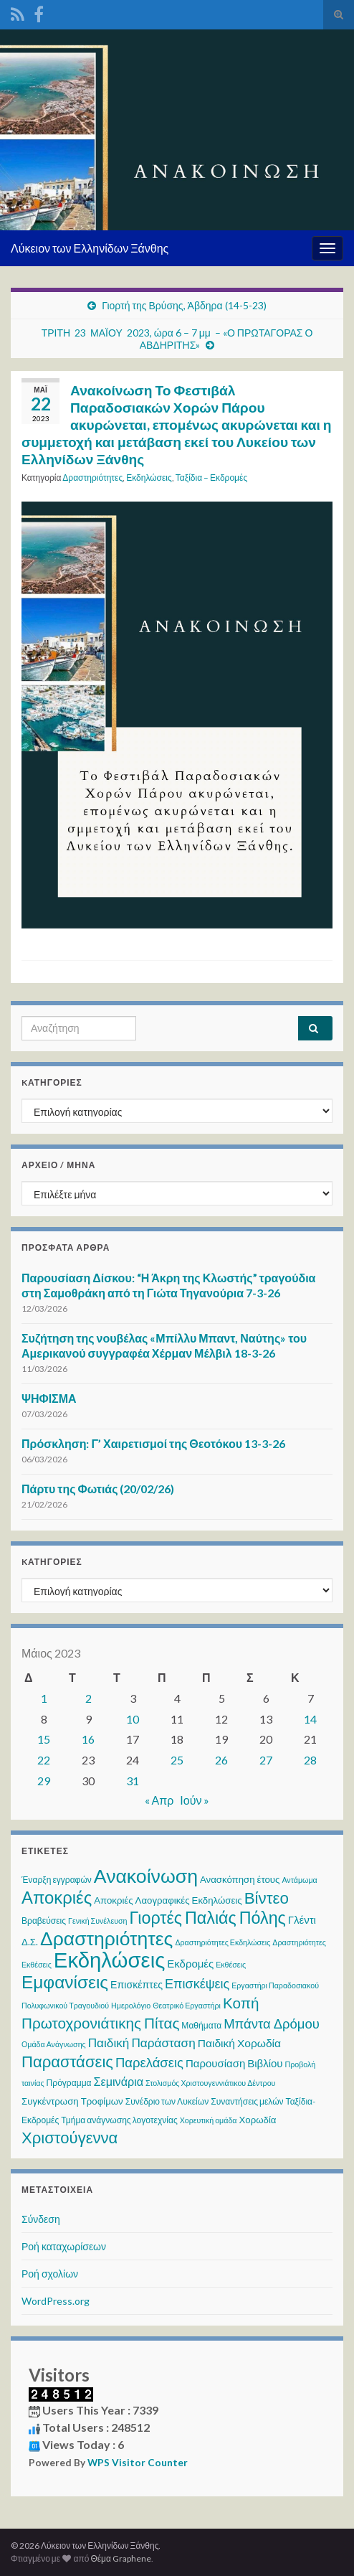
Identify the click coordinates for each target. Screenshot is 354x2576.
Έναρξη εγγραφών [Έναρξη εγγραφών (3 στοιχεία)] (56, 1879)
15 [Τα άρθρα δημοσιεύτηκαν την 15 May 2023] (43, 1739)
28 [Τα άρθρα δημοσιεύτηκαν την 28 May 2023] (310, 1760)
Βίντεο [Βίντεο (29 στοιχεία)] (266, 1897)
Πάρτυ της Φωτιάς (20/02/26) (97, 1488)
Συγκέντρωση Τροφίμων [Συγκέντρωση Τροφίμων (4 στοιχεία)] (72, 2101)
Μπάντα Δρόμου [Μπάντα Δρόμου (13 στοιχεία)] (272, 2023)
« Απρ (159, 1800)
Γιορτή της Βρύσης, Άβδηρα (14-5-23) (184, 305)
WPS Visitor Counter (137, 2462)
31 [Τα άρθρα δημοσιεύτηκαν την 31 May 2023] (132, 1780)
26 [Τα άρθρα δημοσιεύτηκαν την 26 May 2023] (221, 1760)
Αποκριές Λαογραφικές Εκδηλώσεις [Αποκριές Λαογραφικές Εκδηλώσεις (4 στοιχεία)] (167, 1900)
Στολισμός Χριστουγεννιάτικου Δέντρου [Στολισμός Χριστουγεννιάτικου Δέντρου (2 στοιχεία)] (210, 2082)
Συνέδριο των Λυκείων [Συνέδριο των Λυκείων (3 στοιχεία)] (167, 2101)
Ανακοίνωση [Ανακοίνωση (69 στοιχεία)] (146, 1875)
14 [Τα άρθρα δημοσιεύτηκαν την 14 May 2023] (310, 1719)
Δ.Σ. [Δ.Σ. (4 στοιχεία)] (29, 1941)
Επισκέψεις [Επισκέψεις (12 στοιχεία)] (197, 1983)
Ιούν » (194, 1800)
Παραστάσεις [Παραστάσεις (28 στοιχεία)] (67, 2061)
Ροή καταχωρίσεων (63, 2246)
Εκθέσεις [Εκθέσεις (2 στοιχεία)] (231, 1964)
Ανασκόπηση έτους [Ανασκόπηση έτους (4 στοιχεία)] (239, 1879)
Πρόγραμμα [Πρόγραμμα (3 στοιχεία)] (69, 2082)
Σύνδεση (40, 2219)
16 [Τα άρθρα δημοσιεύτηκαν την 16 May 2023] (88, 1739)
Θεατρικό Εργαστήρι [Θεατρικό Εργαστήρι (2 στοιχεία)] (187, 2005)
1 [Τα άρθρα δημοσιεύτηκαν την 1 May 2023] (44, 1698)
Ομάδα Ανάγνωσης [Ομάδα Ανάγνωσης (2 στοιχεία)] (53, 2044)
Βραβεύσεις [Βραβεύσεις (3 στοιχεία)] (43, 1920)
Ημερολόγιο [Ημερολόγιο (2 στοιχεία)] (130, 2005)
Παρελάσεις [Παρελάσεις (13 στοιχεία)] (149, 2062)
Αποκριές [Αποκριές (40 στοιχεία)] (56, 1896)
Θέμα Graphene (120, 2558)
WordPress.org (55, 2301)
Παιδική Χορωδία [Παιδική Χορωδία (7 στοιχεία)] (239, 2042)
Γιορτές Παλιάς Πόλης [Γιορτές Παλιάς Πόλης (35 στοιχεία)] (208, 1917)
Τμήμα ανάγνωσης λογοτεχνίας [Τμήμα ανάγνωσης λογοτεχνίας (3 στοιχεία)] (119, 2120)
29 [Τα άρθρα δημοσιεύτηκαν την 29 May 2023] (43, 1780)
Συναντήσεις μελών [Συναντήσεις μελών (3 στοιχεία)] (247, 2101)
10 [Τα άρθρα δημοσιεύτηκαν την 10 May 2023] (132, 1719)
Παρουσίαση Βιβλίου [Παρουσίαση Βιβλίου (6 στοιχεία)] (234, 2062)
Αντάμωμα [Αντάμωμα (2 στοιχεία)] (299, 1879)
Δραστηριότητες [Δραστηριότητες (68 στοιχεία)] (106, 1938)
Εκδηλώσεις (149, 477)
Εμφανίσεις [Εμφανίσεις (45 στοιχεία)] (64, 1981)
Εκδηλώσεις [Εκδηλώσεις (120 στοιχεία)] (109, 1959)
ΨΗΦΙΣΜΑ (49, 1398)
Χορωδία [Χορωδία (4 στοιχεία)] (258, 2119)
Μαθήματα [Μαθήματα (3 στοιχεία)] (201, 2025)
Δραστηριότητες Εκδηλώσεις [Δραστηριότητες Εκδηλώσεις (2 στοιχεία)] (222, 1942)
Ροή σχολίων (49, 2273)
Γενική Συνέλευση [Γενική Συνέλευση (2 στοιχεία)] (97, 1920)
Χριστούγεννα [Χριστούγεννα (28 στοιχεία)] (69, 2137)
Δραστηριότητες (92, 477)
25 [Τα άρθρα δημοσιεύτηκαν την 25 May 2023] (177, 1760)
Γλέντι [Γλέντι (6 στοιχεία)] (302, 1919)
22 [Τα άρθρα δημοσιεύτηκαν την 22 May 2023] (43, 1760)
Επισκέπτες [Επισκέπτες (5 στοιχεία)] (136, 1984)
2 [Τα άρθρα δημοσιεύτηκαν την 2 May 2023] (88, 1698)
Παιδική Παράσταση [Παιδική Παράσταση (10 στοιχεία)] (142, 2042)
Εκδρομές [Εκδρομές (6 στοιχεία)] (190, 1963)
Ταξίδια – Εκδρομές (211, 477)
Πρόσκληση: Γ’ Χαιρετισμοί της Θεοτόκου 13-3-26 (153, 1443)
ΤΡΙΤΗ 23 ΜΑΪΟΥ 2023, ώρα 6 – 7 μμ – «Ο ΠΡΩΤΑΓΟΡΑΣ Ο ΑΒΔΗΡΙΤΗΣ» (177, 338)
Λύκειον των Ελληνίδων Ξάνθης (89, 248)
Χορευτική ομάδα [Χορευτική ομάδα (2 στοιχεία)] (208, 2120)
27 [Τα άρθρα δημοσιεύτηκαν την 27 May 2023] (265, 1760)
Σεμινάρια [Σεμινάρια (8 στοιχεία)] (119, 2081)
